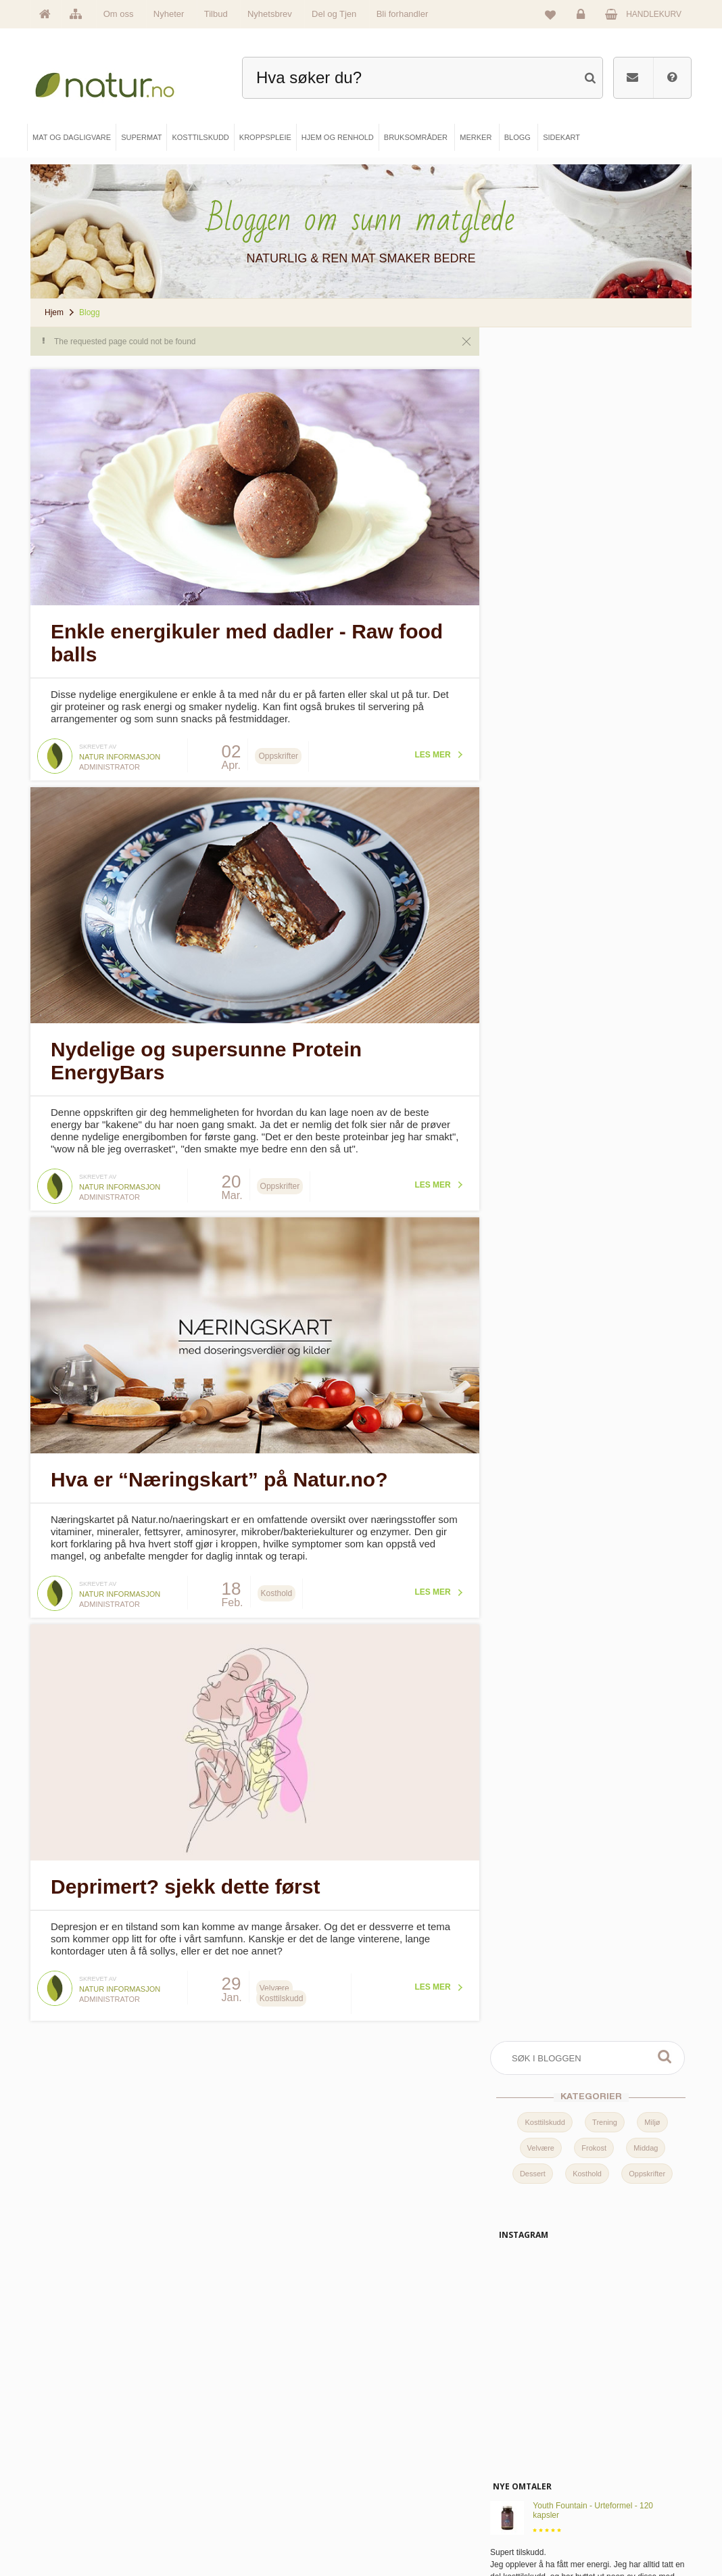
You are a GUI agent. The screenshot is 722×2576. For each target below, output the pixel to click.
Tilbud (216, 14)
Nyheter (169, 14)
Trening (604, 422)
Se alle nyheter (78, 2509)
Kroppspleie (239, 2509)
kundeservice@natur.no (361, 2353)
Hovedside (71, 2440)
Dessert (533, 473)
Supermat (235, 2463)
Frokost (593, 448)
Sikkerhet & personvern (579, 2531)
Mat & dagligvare (247, 2440)
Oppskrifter (647, 473)
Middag (645, 448)
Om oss (118, 14)
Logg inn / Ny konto (572, 2440)
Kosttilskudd (544, 422)
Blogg (394, 2440)
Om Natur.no (75, 2463)
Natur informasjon (119, 752)
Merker (65, 2486)
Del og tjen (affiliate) (418, 2509)
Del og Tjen (334, 14)
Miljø (652, 422)
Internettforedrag (412, 2486)
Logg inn (583, 17)
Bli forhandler (403, 14)
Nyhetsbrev (269, 14)
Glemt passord (565, 2463)
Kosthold (587, 473)
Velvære (540, 448)
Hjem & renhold (245, 2531)
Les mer (423, 750)
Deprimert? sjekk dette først (185, 1867)
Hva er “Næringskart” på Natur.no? (219, 1464)
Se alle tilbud (75, 2531)
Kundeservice (563, 2486)
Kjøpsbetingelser (568, 2509)
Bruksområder (408, 2463)
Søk (664, 356)
